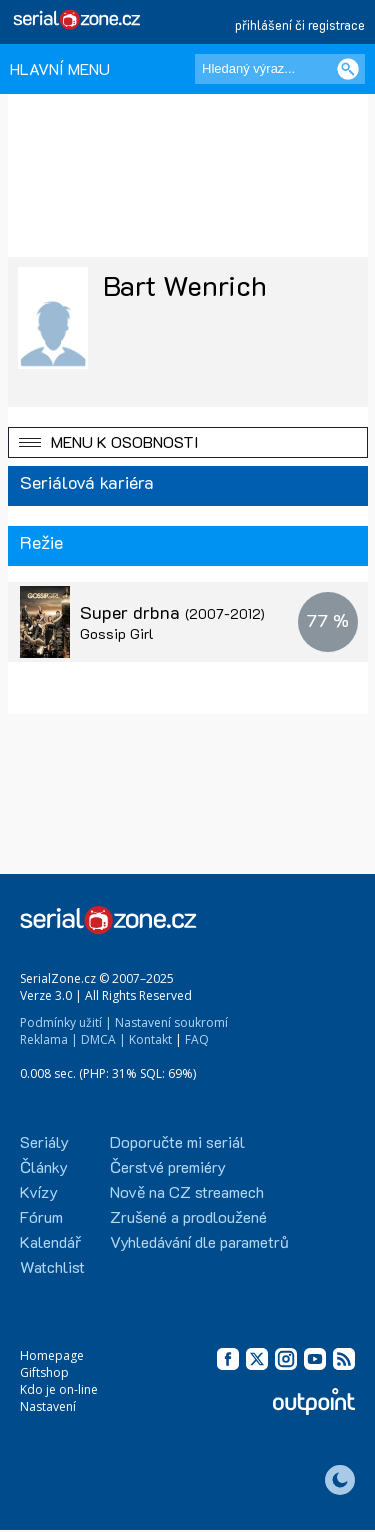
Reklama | (49, 1039)
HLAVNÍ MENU (60, 68)
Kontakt (150, 1039)
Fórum (41, 1216)
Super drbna (172, 612)
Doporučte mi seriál (177, 1141)
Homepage (52, 1355)
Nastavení (48, 1406)
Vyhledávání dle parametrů (199, 1241)
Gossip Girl (117, 633)
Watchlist (52, 1266)
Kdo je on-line (59, 1389)
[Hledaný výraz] (280, 69)
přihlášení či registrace (300, 24)
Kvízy (39, 1191)
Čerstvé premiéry (168, 1166)
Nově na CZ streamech (187, 1191)
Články (44, 1166)
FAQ (197, 1039)
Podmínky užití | (66, 1022)
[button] (188, 442)
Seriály (44, 1141)
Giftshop (44, 1372)
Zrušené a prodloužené (188, 1216)
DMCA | (103, 1039)
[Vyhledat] (348, 69)
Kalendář (50, 1241)
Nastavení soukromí (171, 1022)
